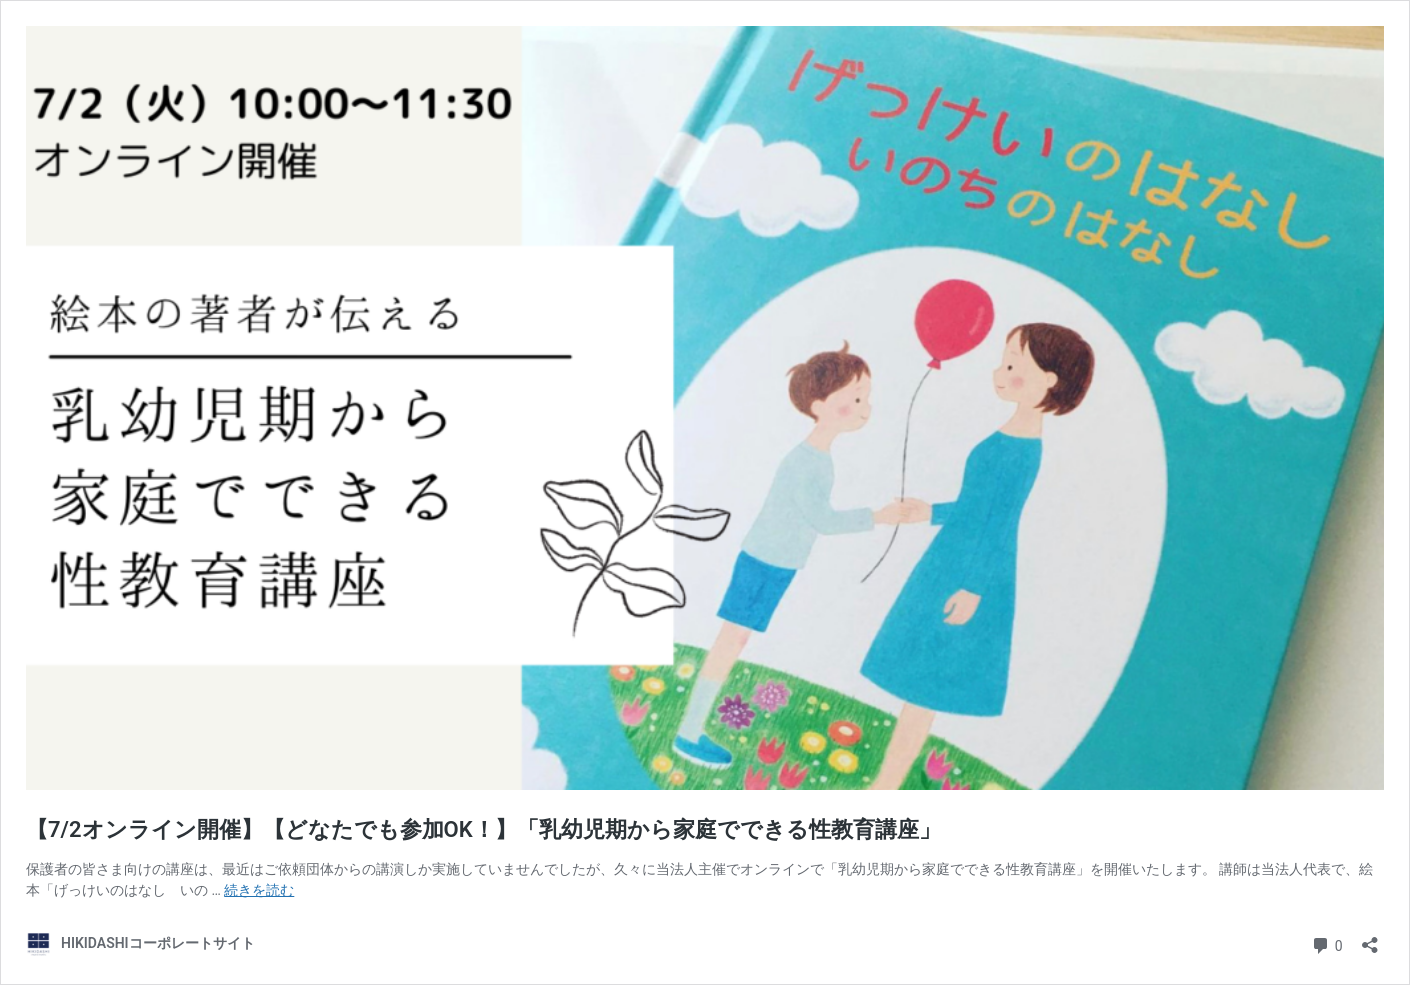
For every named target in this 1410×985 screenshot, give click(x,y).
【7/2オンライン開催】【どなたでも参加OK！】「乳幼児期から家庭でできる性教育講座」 (483, 829)
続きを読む (259, 890)
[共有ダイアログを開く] (1370, 938)
